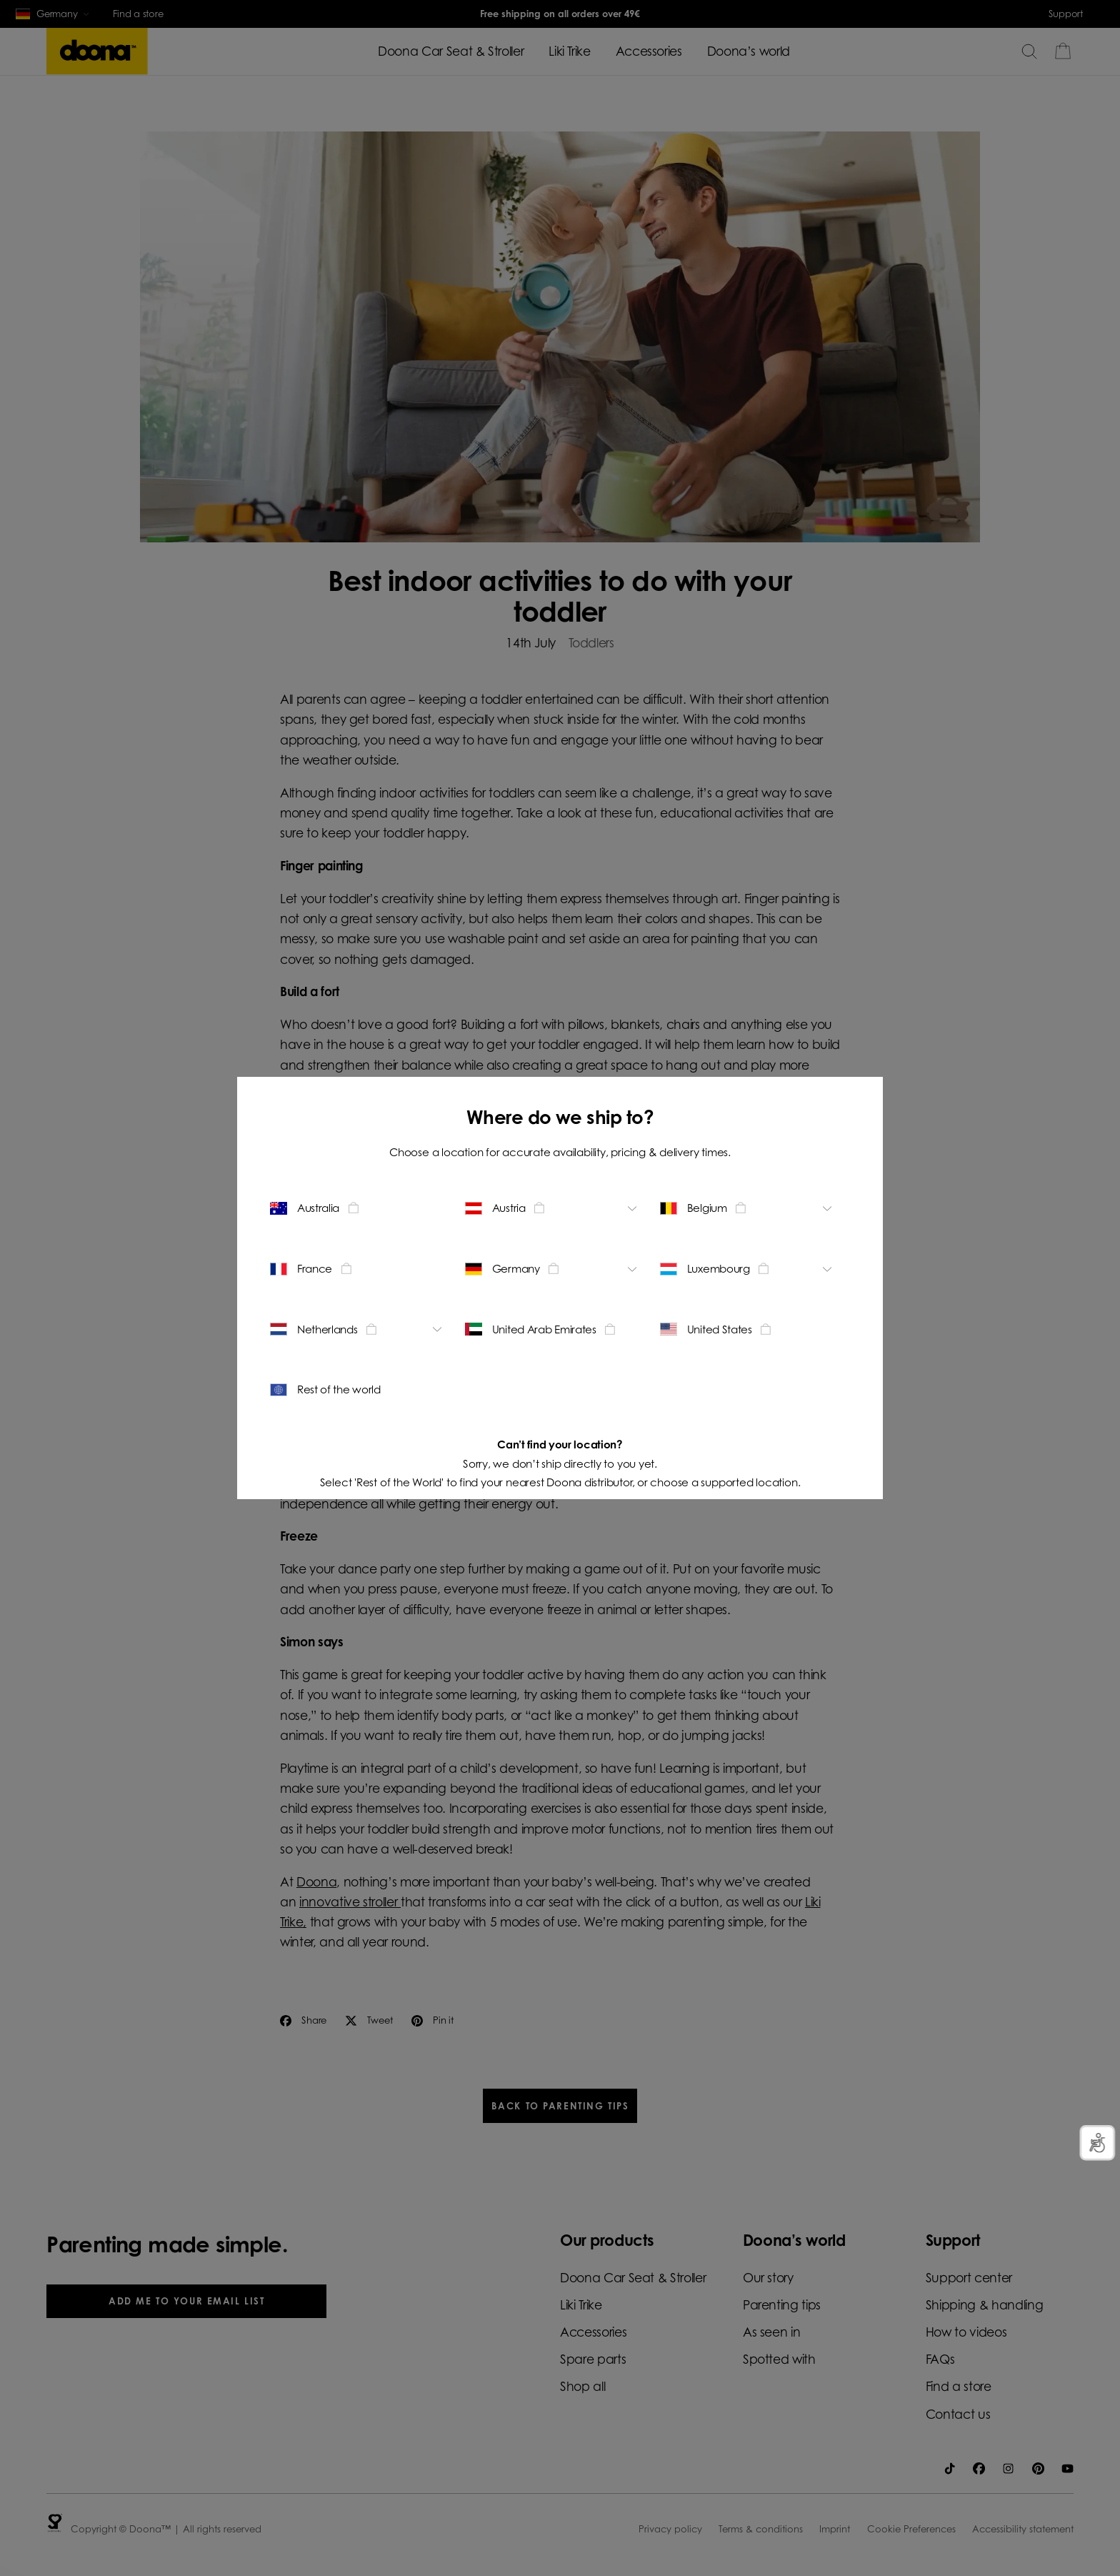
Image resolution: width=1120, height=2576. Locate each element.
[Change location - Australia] (358, 1208)
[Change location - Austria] (553, 1208)
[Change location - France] (358, 1268)
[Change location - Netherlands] (358, 1329)
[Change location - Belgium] (748, 1208)
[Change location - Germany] (553, 1268)
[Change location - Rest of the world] (358, 1390)
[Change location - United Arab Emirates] (553, 1329)
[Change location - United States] (748, 1329)
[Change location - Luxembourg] (748, 1268)
